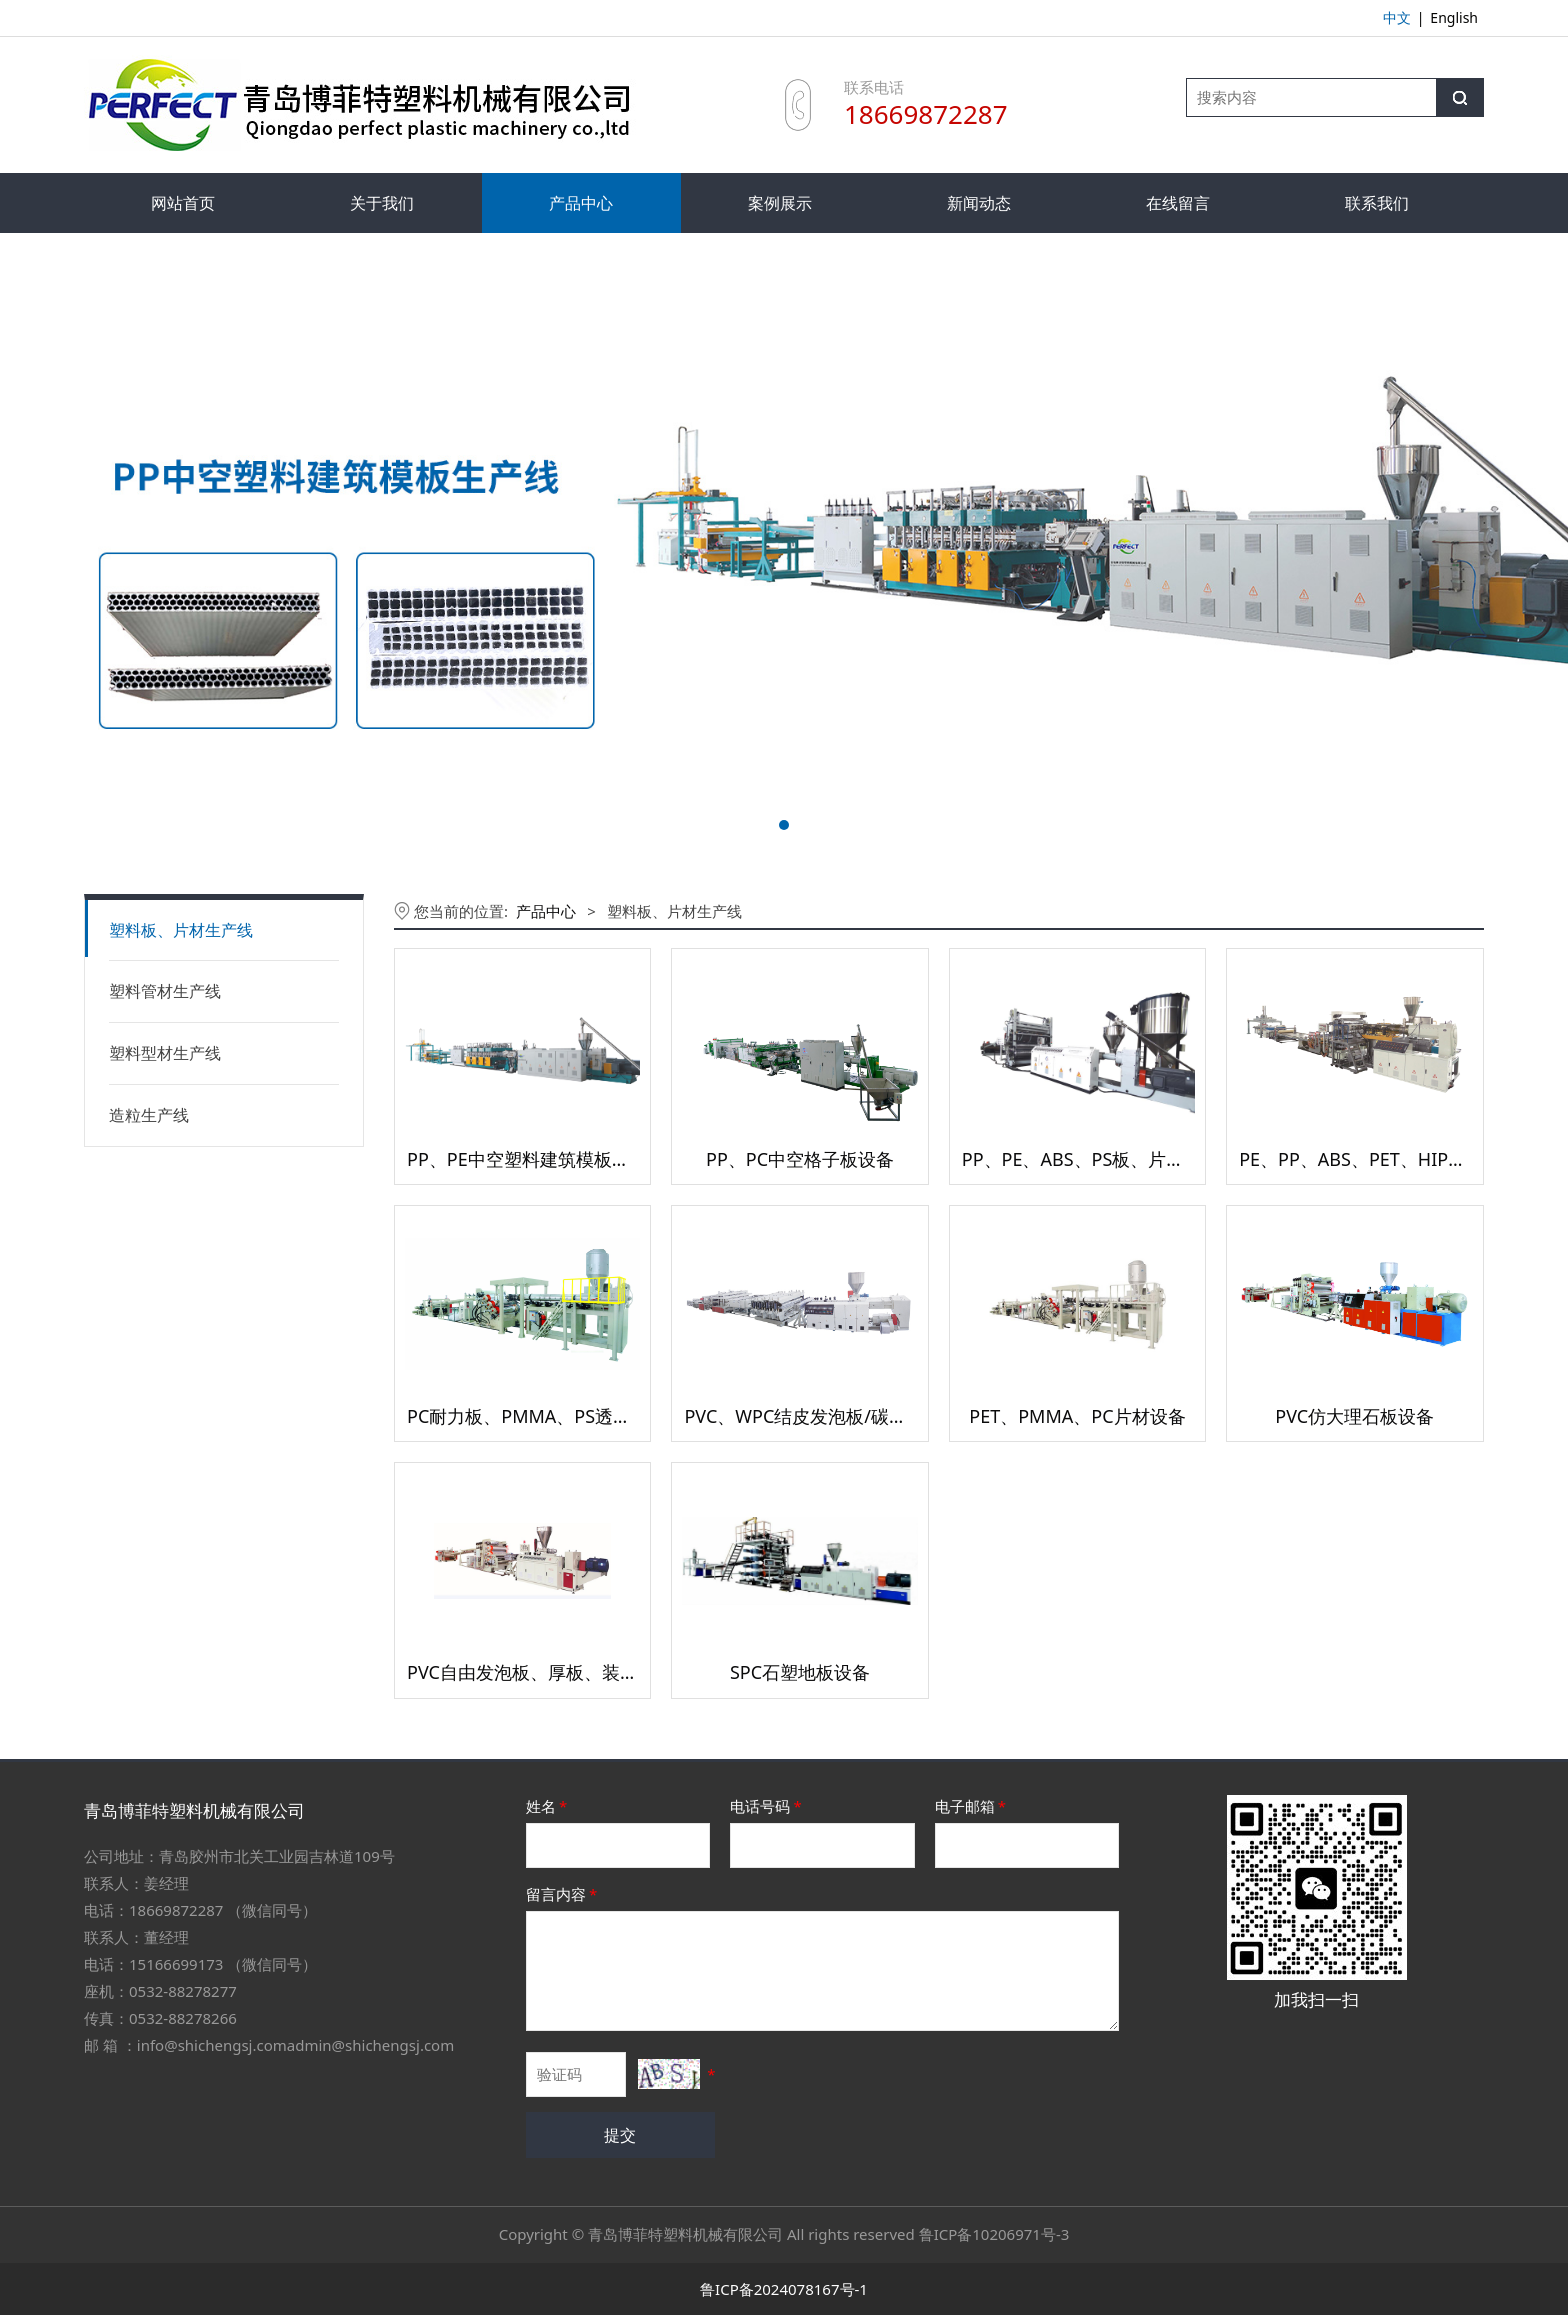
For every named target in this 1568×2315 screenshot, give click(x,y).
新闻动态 (979, 203)
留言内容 (563, 1894)
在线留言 (1178, 203)
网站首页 (183, 203)
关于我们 (382, 203)
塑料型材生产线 (165, 1053)
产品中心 (581, 203)
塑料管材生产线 (165, 991)
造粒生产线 (149, 1115)
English (1454, 17)
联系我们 (1377, 203)
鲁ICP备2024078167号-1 (784, 2289)
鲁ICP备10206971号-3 (994, 2234)
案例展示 (780, 203)
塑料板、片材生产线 (181, 930)
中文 (1397, 17)
